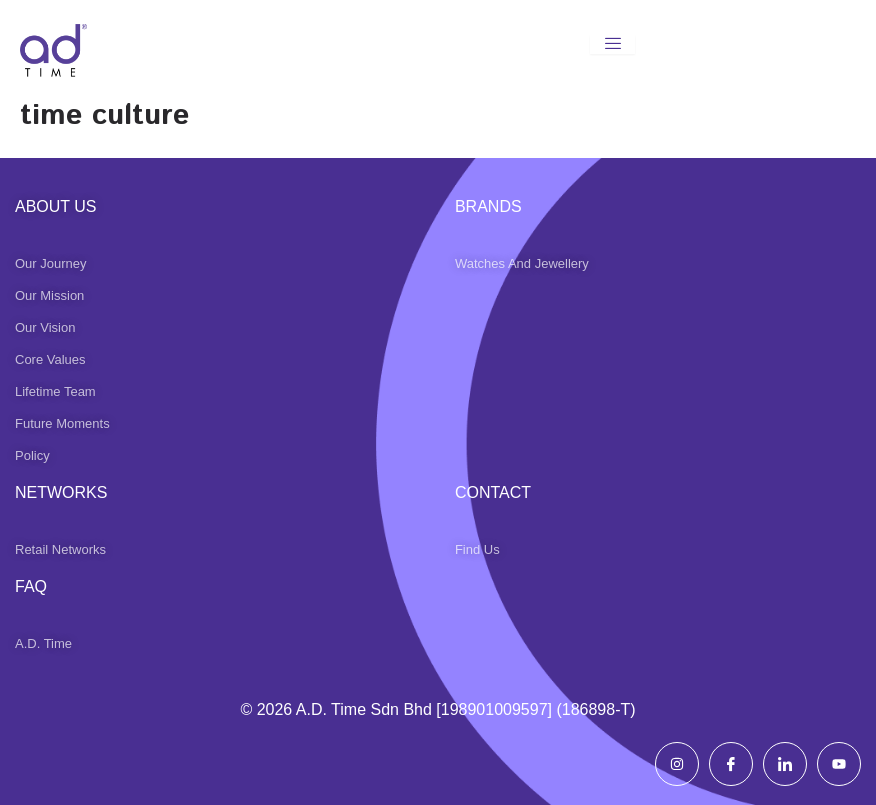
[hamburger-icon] (612, 44)
